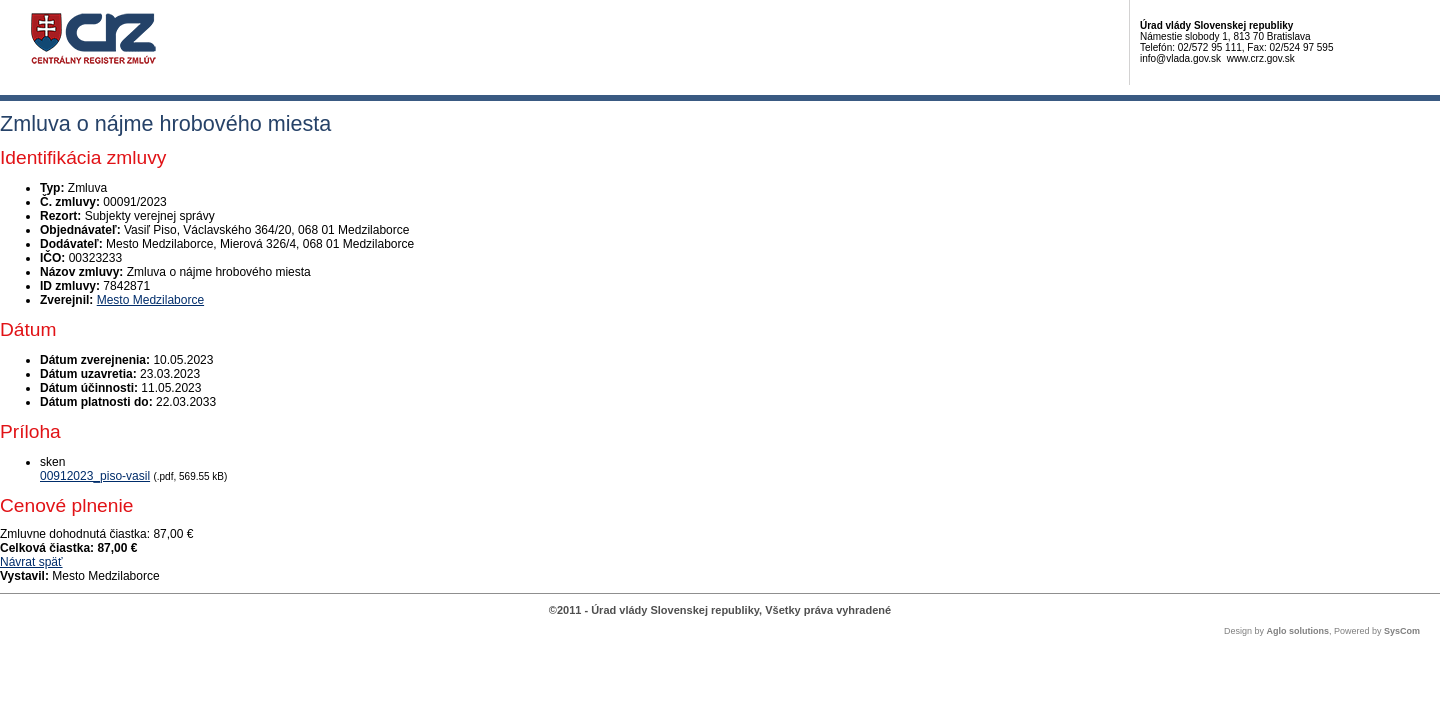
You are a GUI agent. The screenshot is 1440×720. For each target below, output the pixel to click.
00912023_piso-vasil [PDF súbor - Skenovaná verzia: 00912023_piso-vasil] (95, 476)
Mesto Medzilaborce (150, 300)
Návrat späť (31, 562)
